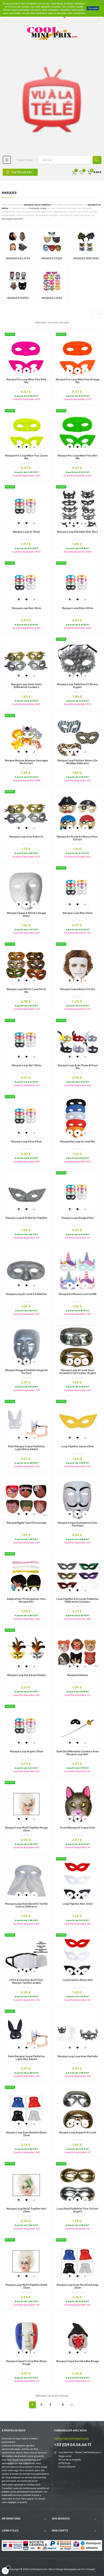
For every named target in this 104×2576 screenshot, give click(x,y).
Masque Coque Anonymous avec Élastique (77, 1524)
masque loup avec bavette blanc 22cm (26, 2134)
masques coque (38, 208)
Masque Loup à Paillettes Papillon (26, 1218)
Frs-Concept (88, 2569)
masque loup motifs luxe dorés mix (26, 991)
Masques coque (51, 258)
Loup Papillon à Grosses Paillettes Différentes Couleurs (77, 1600)
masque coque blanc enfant (77, 989)
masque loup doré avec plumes (26, 1675)
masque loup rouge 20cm (78, 1218)
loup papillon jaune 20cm (77, 1446)
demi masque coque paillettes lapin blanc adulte (26, 1448)
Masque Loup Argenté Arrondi (77, 2132)
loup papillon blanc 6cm (78, 1980)
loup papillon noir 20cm (78, 1904)
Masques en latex (18, 258)
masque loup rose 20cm (26, 1141)
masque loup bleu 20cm (77, 913)
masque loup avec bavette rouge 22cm (77, 2286)
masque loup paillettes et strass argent (77, 686)
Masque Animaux (77, 1675)
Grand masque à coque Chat (77, 1827)
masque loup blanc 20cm (77, 608)
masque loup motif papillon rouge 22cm (26, 1829)
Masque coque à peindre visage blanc (26, 914)
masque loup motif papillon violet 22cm (26, 2286)
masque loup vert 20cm (26, 1065)
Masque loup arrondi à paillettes (26, 1294)
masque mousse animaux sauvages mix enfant (26, 762)
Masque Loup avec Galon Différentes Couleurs (26, 686)
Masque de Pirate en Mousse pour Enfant (77, 838)
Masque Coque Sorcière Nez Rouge (77, 2361)
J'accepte (93, 8)
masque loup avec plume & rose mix (78, 1067)
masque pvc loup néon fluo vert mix (78, 457)
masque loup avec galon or (26, 836)
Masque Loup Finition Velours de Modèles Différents (78, 762)
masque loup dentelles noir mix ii (77, 532)
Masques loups (52, 298)
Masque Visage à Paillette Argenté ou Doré (26, 1372)
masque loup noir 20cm (26, 608)
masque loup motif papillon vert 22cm (26, 2210)
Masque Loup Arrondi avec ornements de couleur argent (77, 1372)
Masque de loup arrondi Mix (77, 1141)
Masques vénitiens (86, 258)
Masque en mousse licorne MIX (77, 1294)
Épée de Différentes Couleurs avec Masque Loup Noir (77, 1753)
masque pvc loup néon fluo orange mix (77, 381)
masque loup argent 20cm (26, 1751)
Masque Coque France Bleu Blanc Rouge (26, 2363)
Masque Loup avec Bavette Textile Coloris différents (26, 1905)
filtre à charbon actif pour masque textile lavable (26, 1981)
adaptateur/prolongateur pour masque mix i (26, 1600)
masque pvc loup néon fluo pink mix (26, 381)
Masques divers (18, 298)
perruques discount (12, 218)
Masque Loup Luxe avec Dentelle (78, 2056)
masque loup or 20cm (26, 532)
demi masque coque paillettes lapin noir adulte (26, 2058)
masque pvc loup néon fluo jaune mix (26, 457)
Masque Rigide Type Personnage (26, 1523)
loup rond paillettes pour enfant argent (77, 2210)
